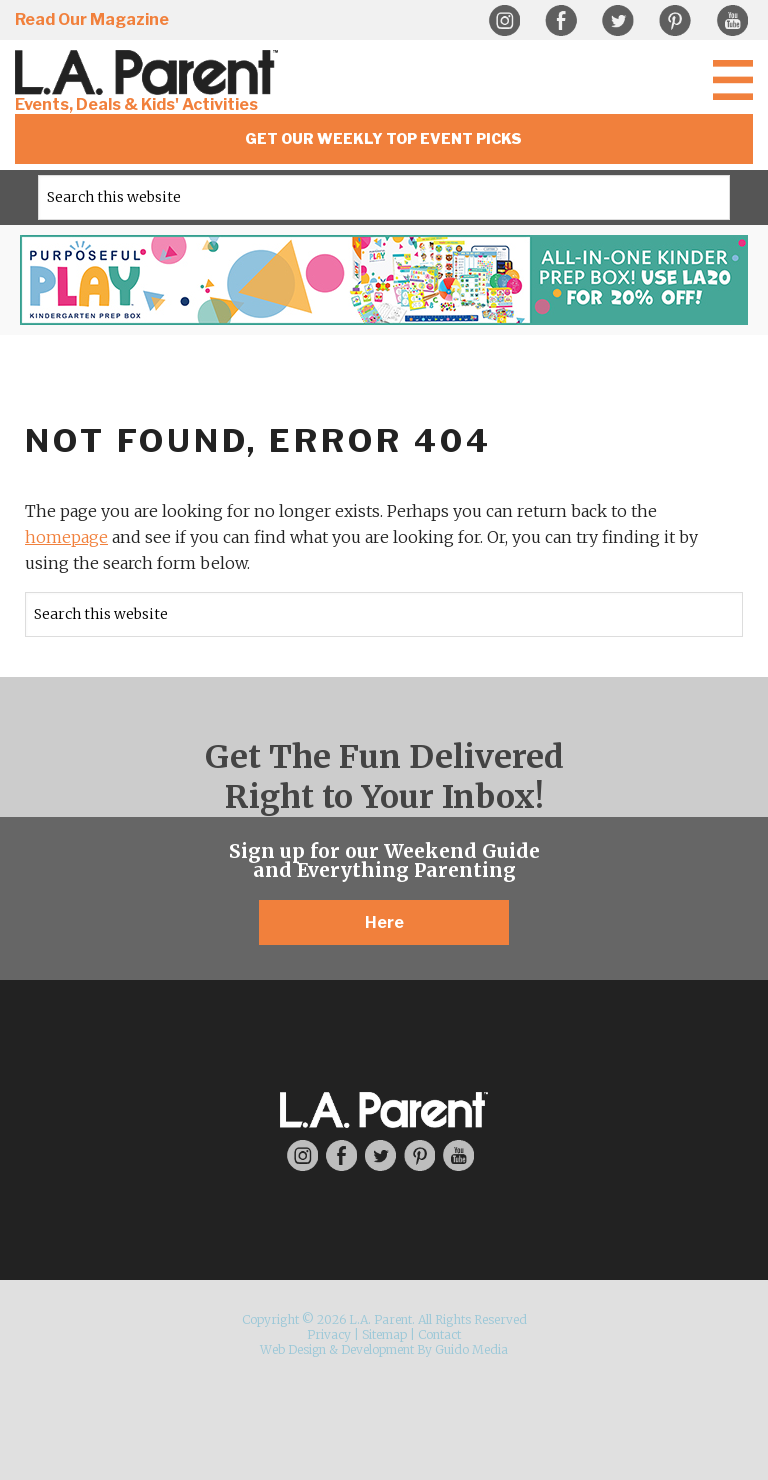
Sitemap (384, 1334)
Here (384, 922)
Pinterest (675, 21)
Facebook (561, 21)
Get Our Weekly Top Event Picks (383, 138)
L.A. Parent (150, 72)
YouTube (732, 21)
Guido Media (471, 1349)
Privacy (329, 1334)
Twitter (618, 21)
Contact (439, 1334)
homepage (66, 537)
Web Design (293, 1349)
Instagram (504, 21)
